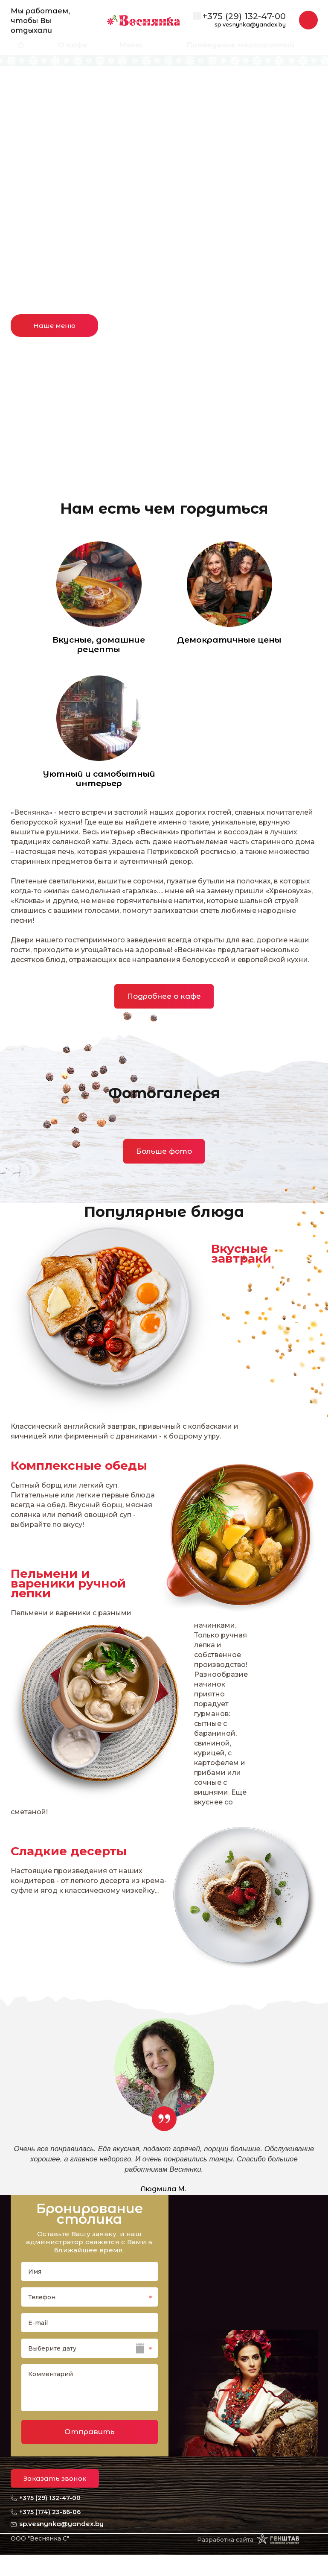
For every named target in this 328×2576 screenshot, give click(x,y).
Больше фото (164, 1151)
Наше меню (54, 326)
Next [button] (304, 171)
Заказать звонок (54, 2478)
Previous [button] (23, 171)
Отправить (89, 2431)
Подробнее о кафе (164, 996)
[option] (164, 236)
